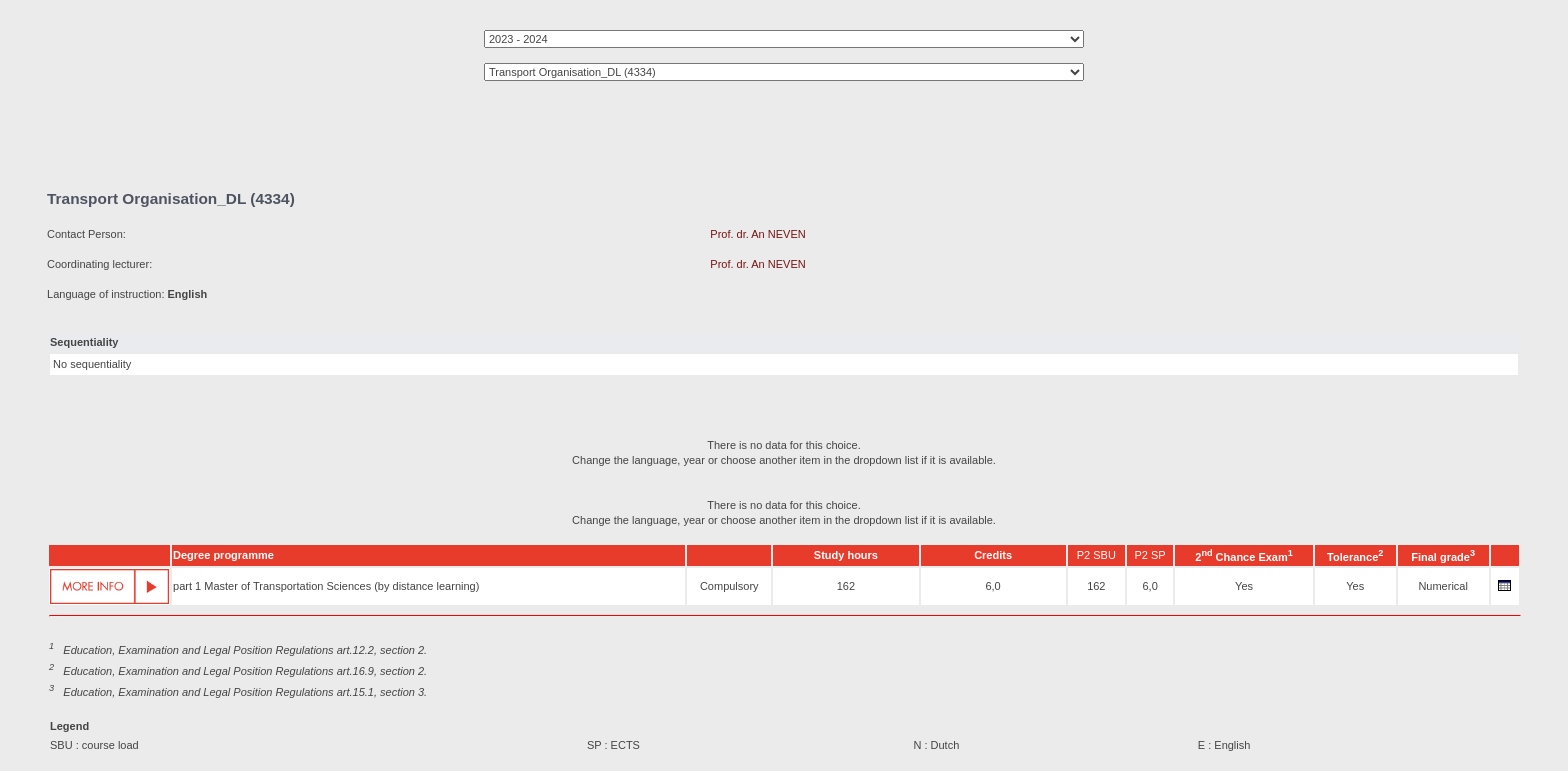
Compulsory (729, 586)
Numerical (1443, 586)
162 (846, 586)
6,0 (992, 586)
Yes (1244, 586)
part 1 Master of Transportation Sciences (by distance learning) (326, 586)
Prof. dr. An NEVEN (757, 234)
